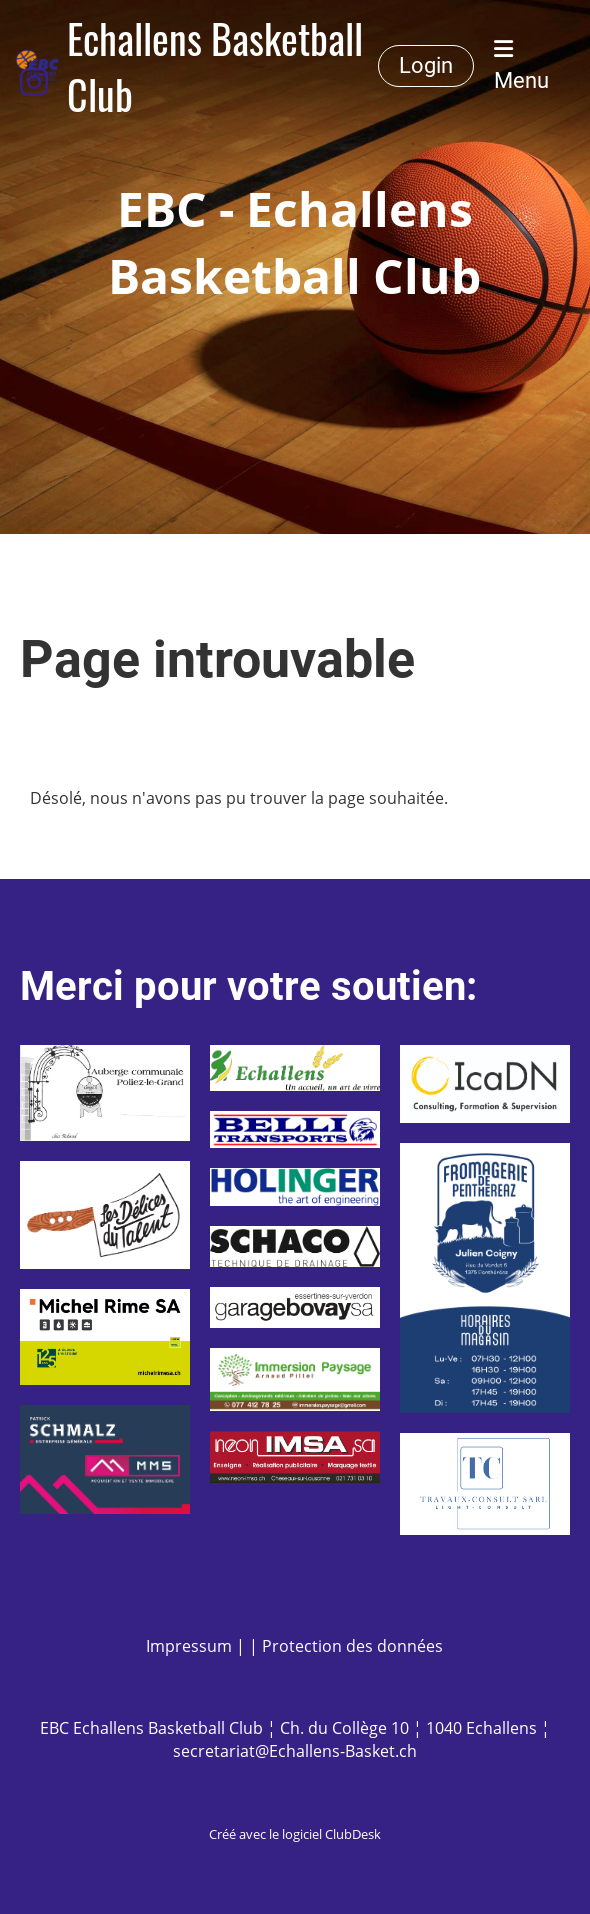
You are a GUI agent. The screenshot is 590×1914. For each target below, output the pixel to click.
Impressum (189, 1646)
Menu (521, 65)
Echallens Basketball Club (215, 66)
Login (426, 65)
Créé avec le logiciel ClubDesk (295, 1834)
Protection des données (352, 1646)
